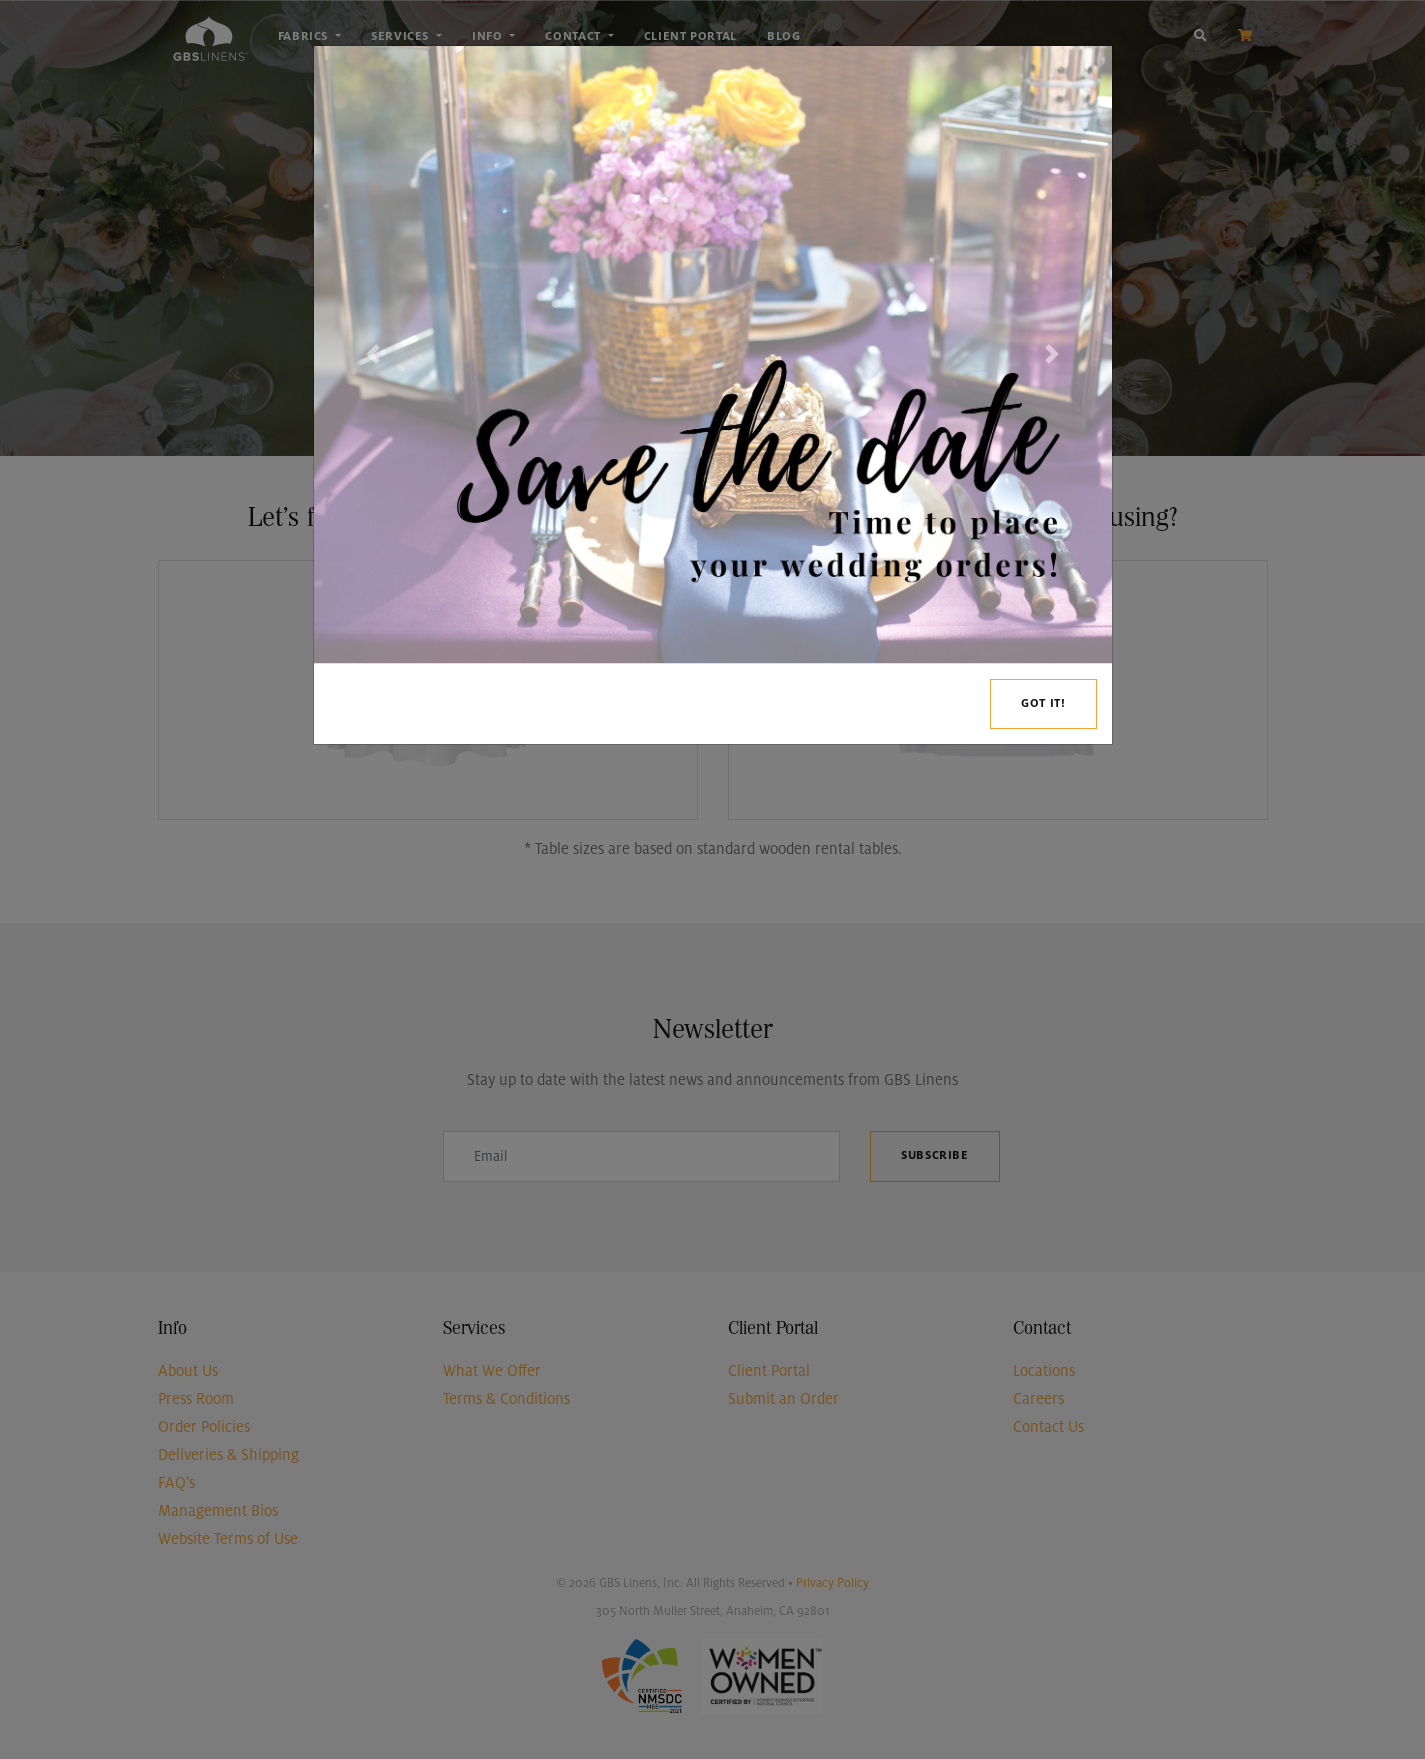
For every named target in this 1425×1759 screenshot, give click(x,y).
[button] (374, 354)
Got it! (1043, 703)
